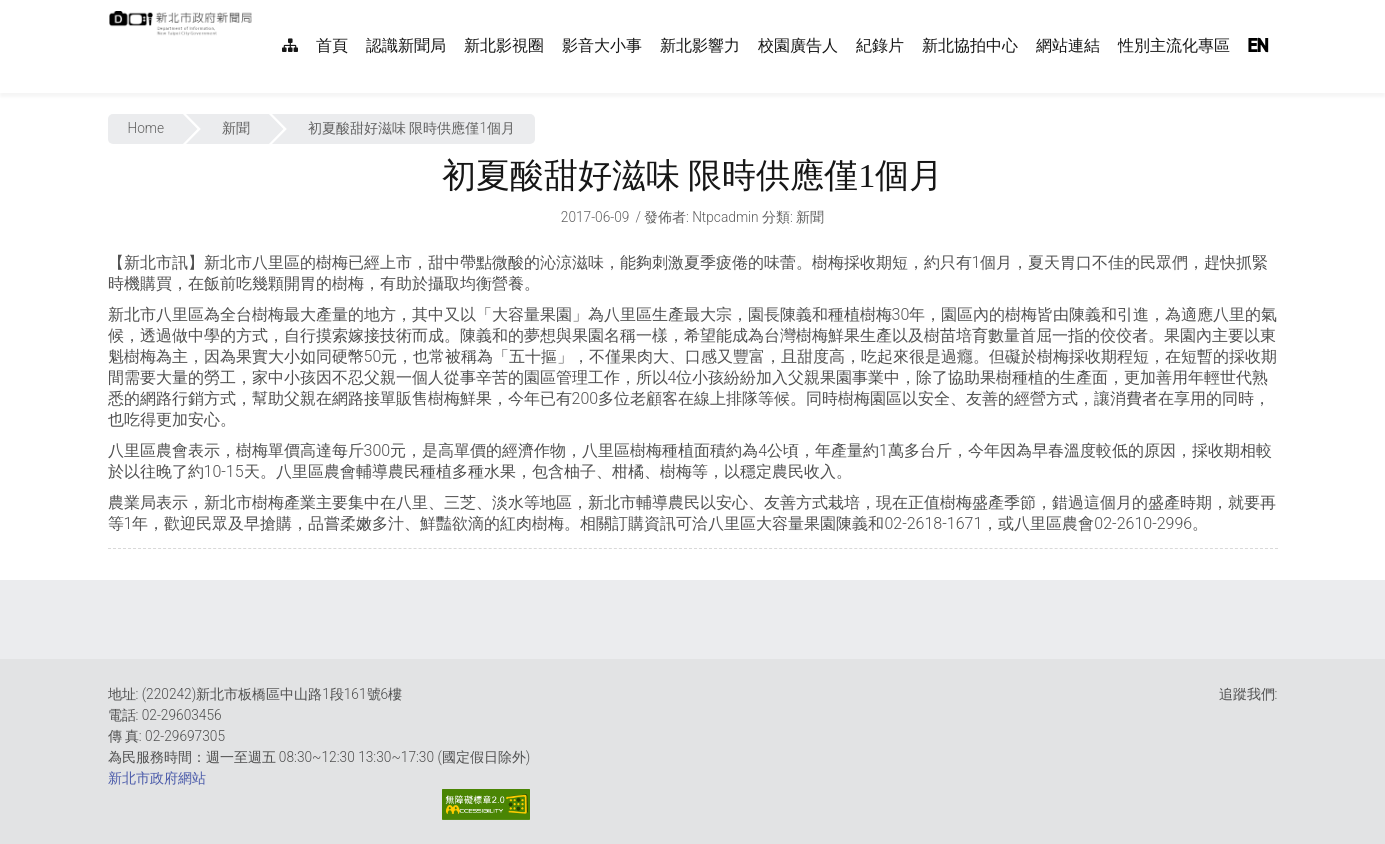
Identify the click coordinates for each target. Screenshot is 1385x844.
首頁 (332, 45)
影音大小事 (602, 45)
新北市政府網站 (157, 778)
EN (1258, 45)
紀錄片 (880, 45)
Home (146, 128)
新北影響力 (700, 45)
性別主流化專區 (1174, 45)
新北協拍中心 (970, 45)
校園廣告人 (798, 45)
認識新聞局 (406, 45)
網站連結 (1068, 45)
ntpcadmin (725, 217)
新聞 (236, 128)
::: (263, 10)
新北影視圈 (504, 45)
